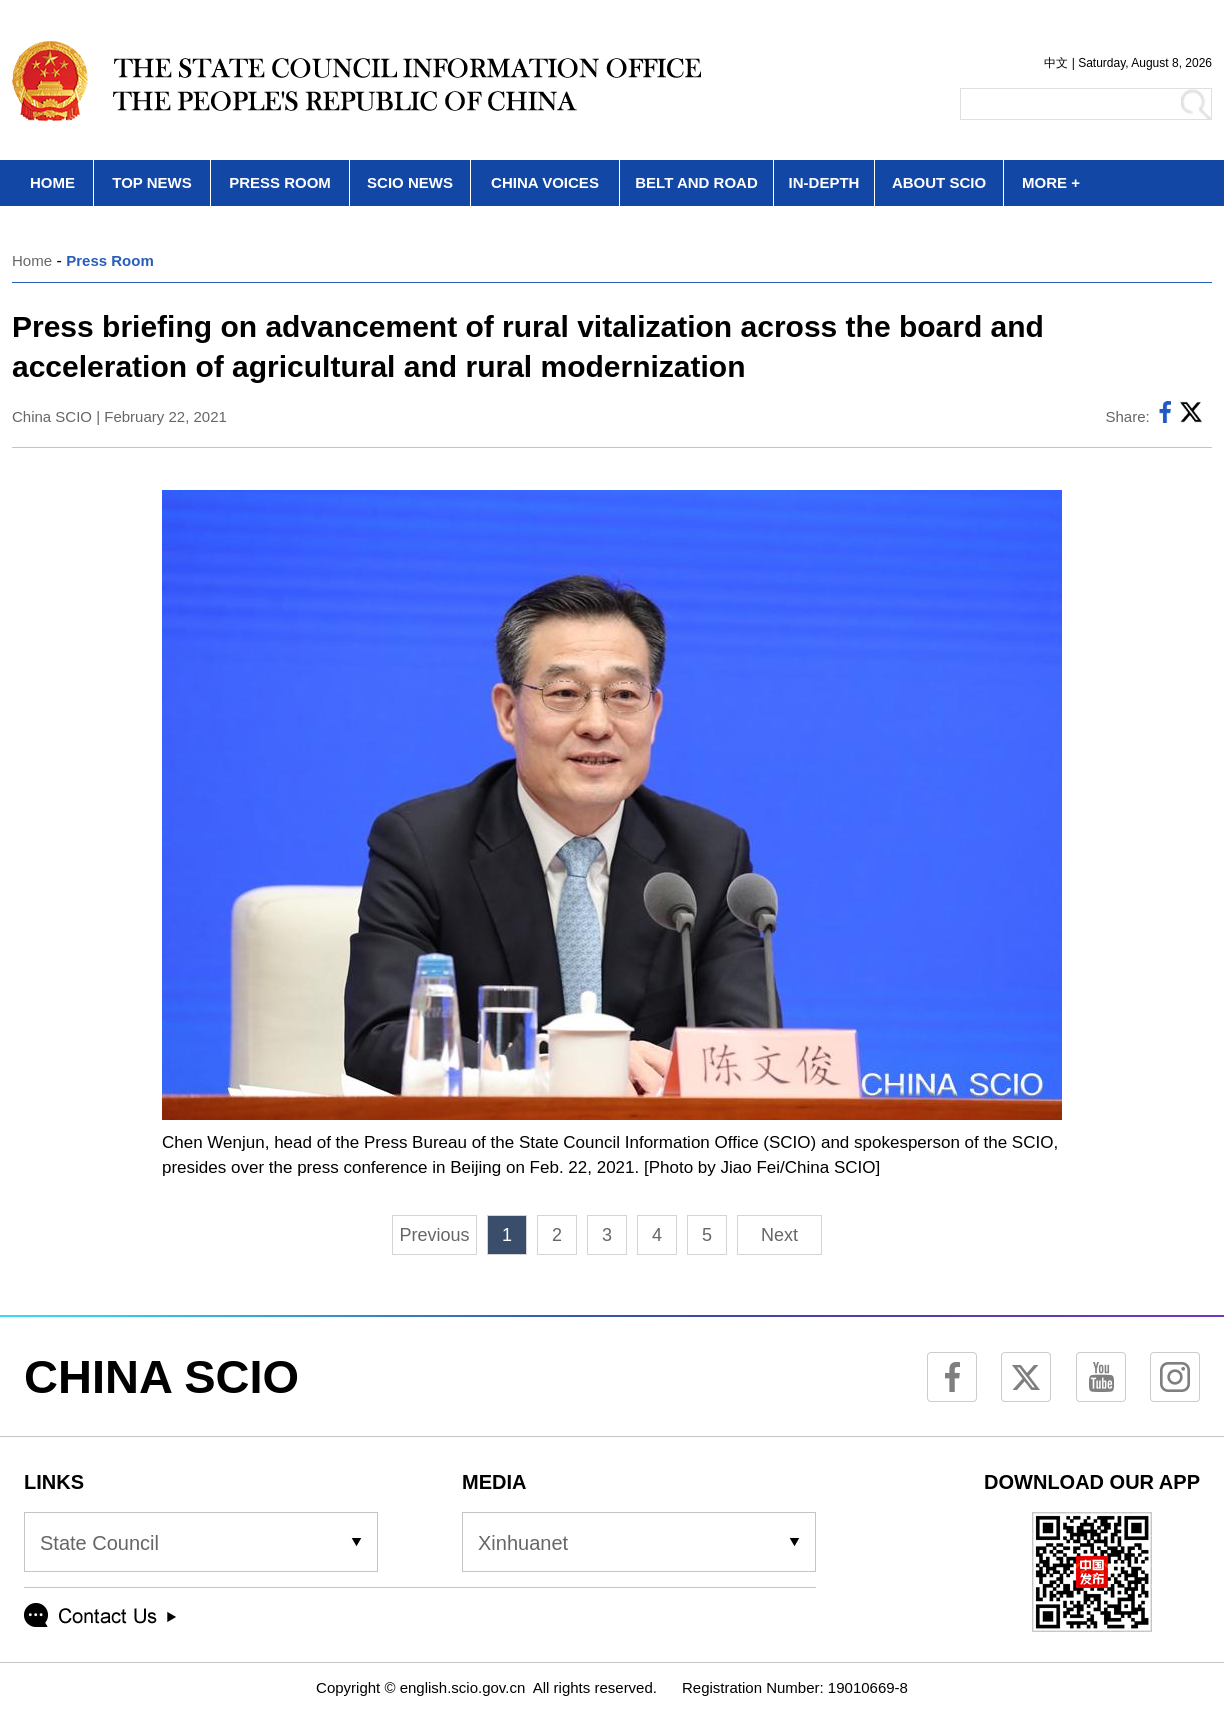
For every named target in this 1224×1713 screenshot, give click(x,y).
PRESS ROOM (280, 182)
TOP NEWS (151, 182)
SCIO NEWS (410, 182)
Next (779, 1235)
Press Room (110, 260)
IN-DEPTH (824, 182)
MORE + (1051, 182)
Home (32, 260)
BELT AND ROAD (696, 182)
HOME (52, 182)
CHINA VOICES (545, 182)
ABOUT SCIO (939, 182)
